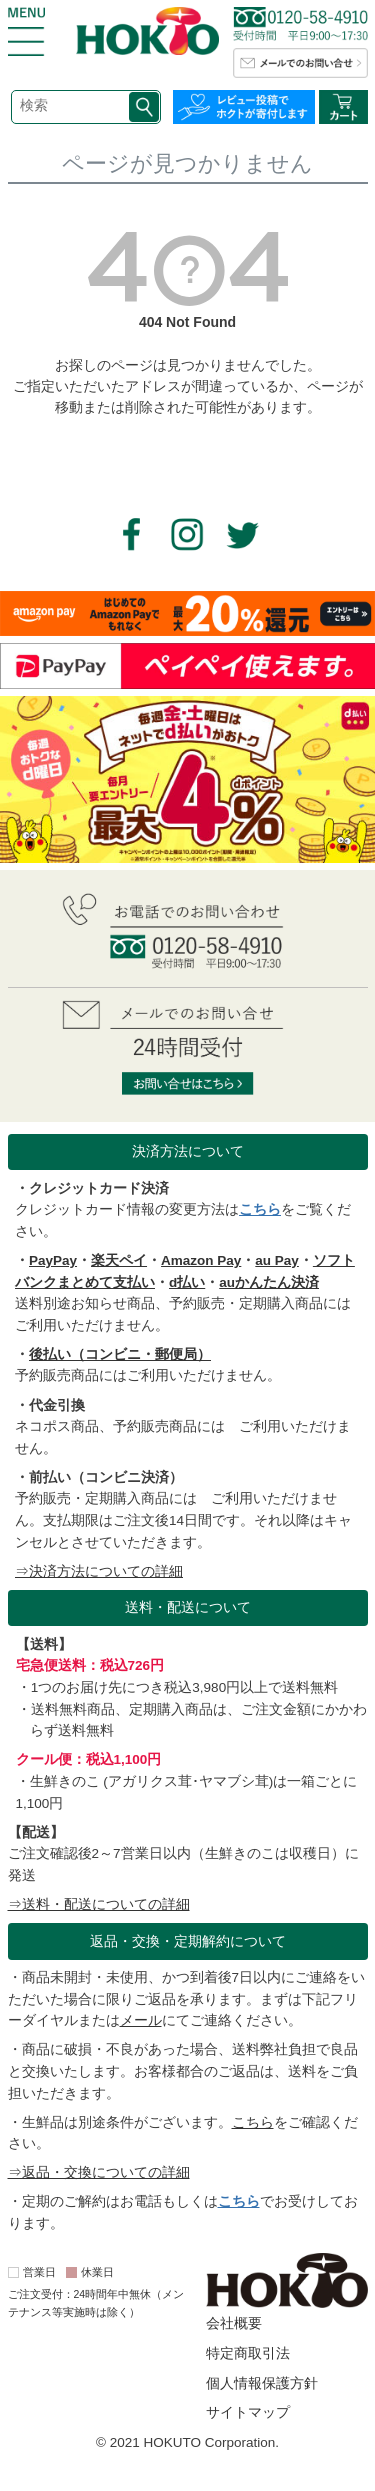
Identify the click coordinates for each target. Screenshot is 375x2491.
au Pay (277, 1260)
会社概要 (234, 2323)
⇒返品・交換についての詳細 (99, 2172)
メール (141, 2020)
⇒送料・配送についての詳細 (99, 1904)
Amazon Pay (201, 1260)
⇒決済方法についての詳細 (99, 1571)
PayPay (53, 1260)
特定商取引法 (248, 2353)
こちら (260, 1209)
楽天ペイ (119, 1260)
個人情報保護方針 (262, 2383)
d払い (187, 1282)
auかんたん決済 (269, 1282)
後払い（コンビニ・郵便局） (120, 1354)
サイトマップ (248, 2412)
